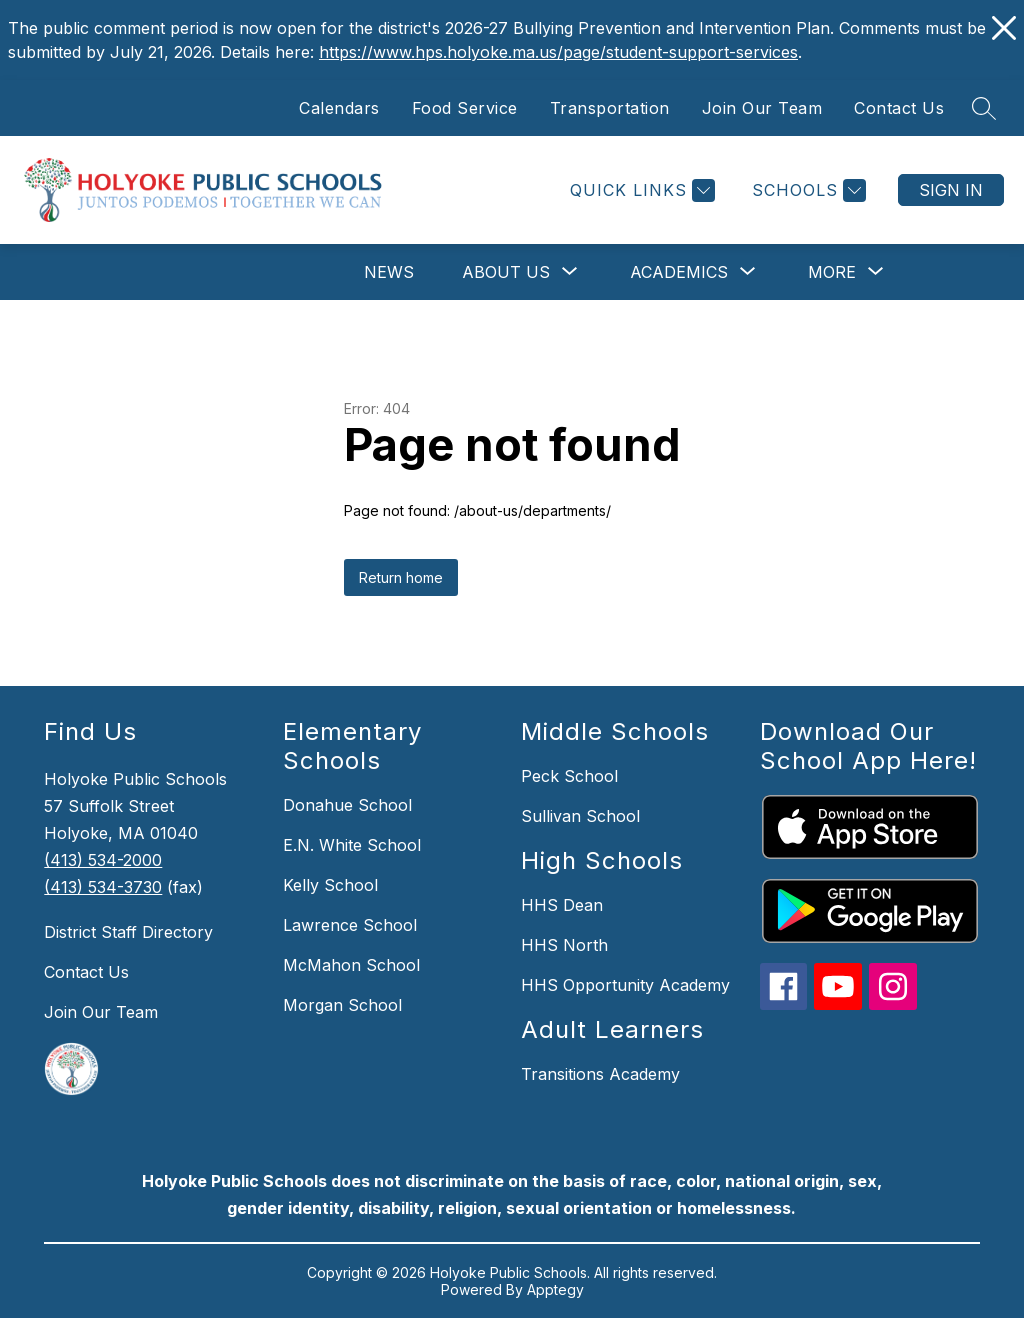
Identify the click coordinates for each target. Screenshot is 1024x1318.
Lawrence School (350, 925)
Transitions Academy (600, 1074)
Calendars (339, 108)
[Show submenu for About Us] (506, 272)
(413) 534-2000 (103, 860)
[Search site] (984, 108)
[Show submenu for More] (832, 272)
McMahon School (351, 965)
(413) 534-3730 (103, 887)
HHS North (564, 945)
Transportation (610, 108)
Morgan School (342, 1005)
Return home (401, 577)
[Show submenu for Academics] (679, 272)
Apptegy (555, 1289)
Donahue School (347, 805)
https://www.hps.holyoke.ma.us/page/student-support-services (558, 52)
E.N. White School (352, 845)
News (389, 272)
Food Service (465, 108)
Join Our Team (762, 108)
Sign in (951, 190)
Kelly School (330, 885)
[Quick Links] (640, 190)
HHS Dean (562, 905)
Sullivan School (580, 816)
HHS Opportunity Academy (625, 985)
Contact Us (899, 108)
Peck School (569, 776)
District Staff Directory (128, 932)
